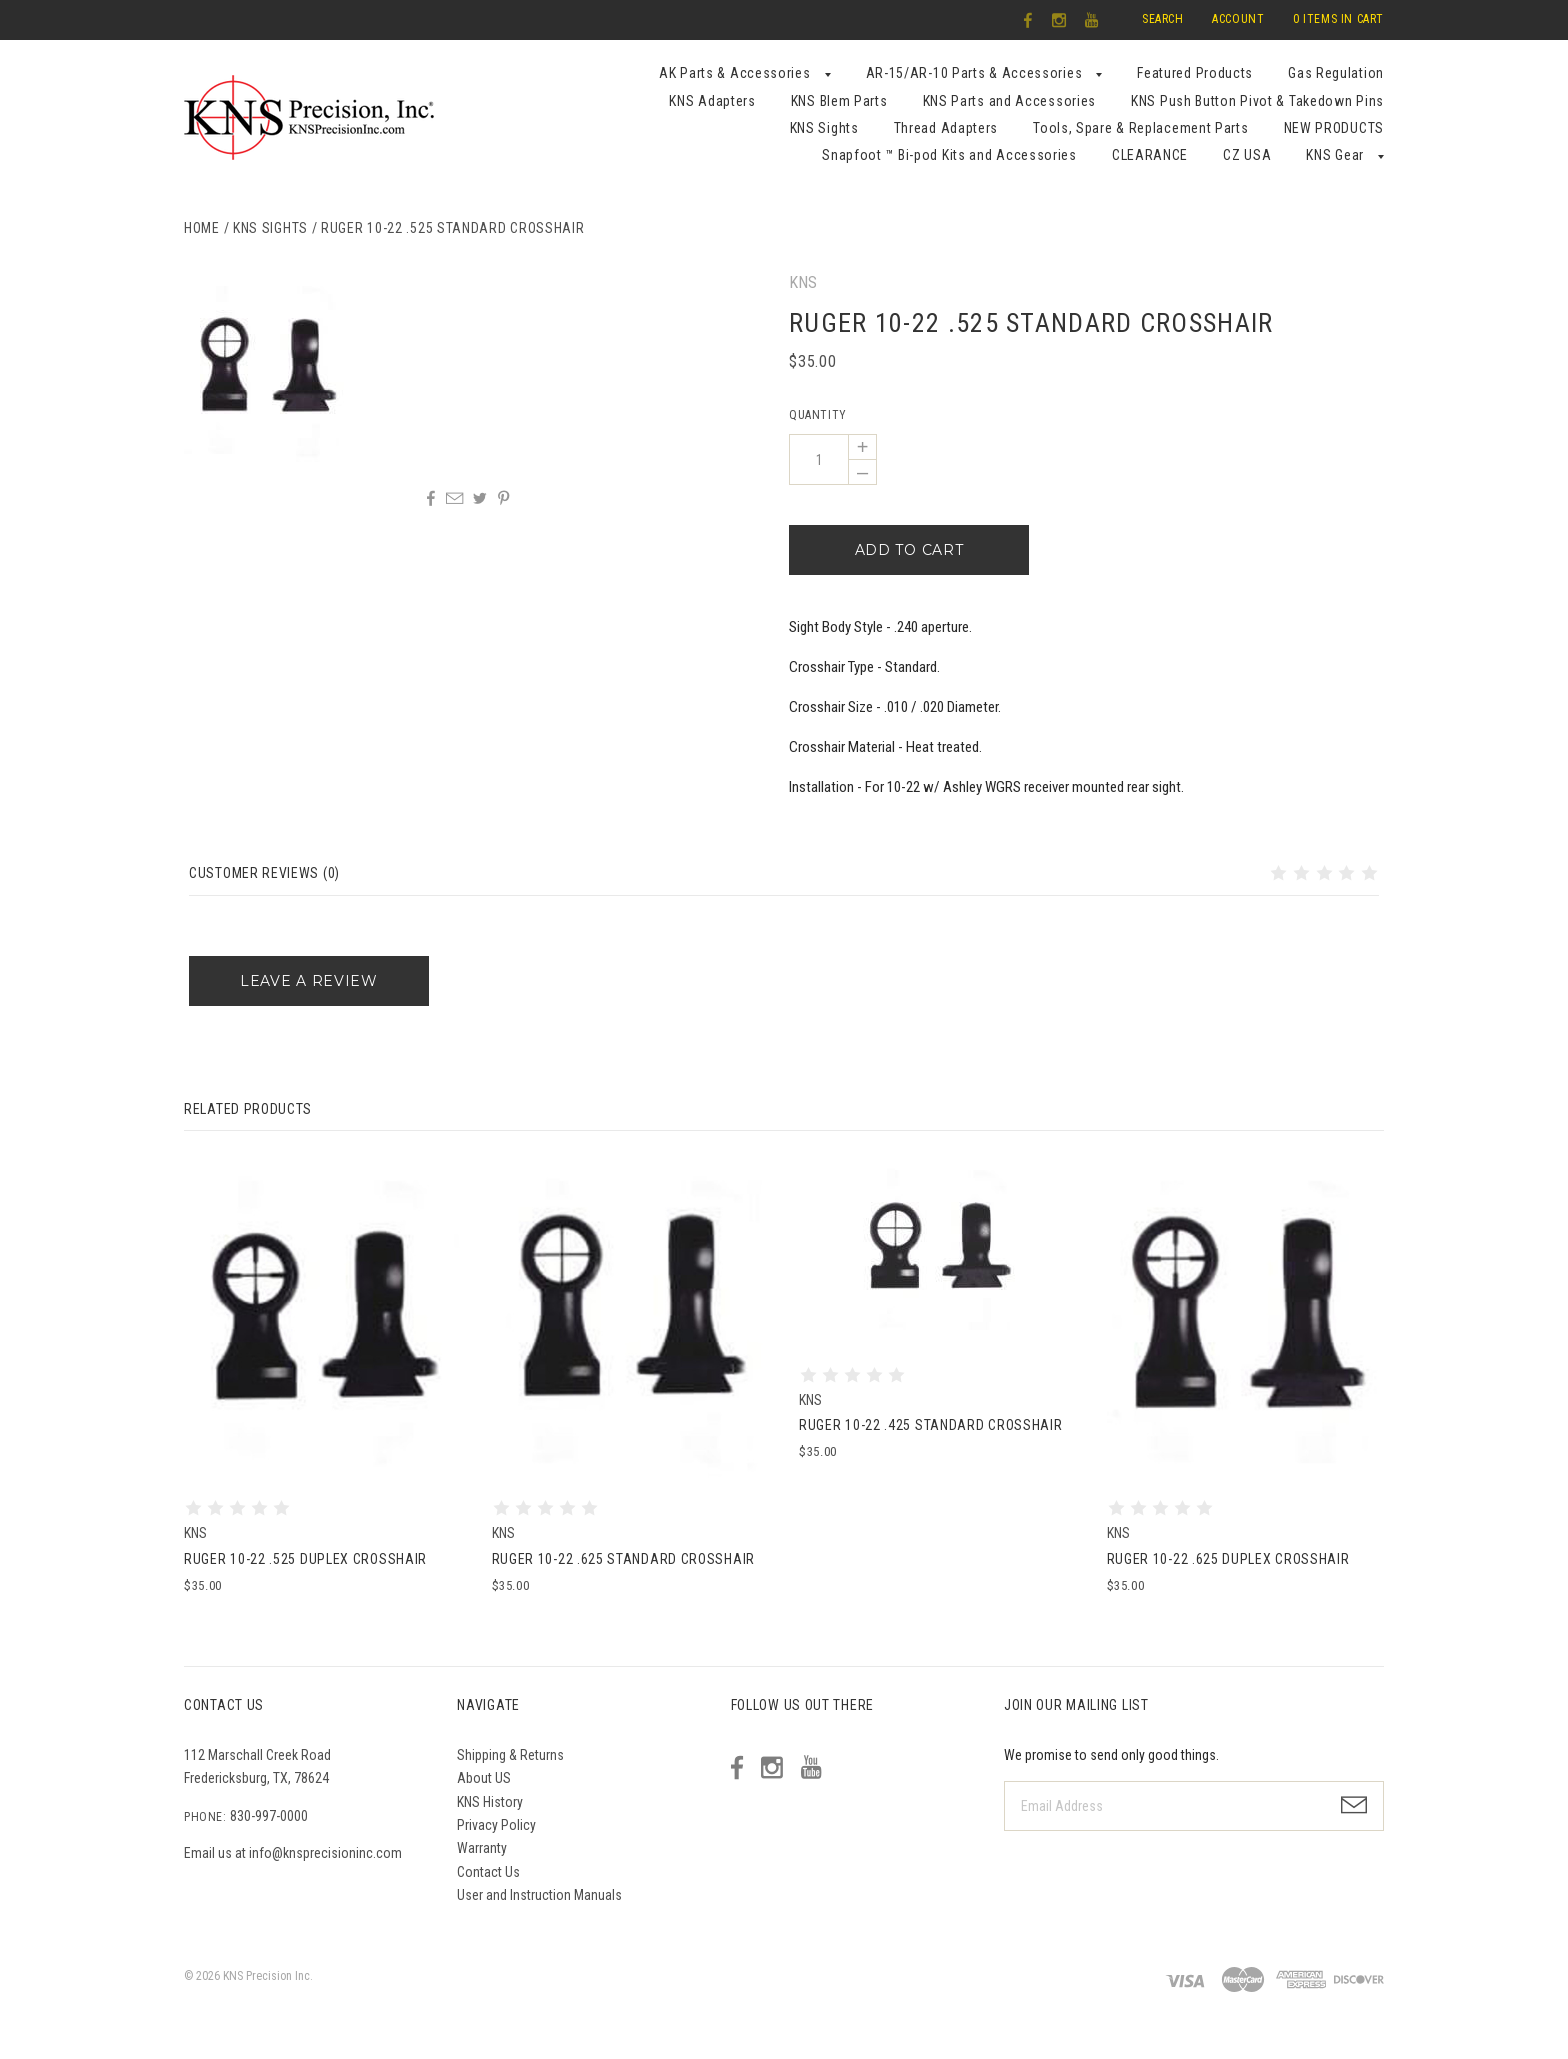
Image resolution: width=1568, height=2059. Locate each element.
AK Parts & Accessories (734, 73)
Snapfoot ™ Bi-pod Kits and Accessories (949, 155)
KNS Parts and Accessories (1010, 101)
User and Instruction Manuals (539, 1895)
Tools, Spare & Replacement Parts (1140, 128)
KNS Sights (824, 128)
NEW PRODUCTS (1334, 128)
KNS (803, 282)
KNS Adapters (712, 101)
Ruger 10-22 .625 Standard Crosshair (624, 1559)
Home (202, 228)
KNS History (490, 1802)
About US (484, 1778)
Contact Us (488, 1872)
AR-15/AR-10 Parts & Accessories (974, 73)
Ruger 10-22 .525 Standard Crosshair (453, 228)
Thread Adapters (946, 128)
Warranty (482, 1848)
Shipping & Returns (510, 1755)
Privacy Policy (496, 1825)
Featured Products (1195, 73)
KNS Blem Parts (839, 101)
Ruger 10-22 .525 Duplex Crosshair (305, 1559)
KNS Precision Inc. (268, 1976)
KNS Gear (1335, 155)
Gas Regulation (1336, 73)
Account (1238, 19)
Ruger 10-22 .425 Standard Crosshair (931, 1425)
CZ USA (1247, 155)
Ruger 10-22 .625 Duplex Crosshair (1228, 1559)
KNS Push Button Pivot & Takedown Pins (1257, 101)
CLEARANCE (1150, 155)
